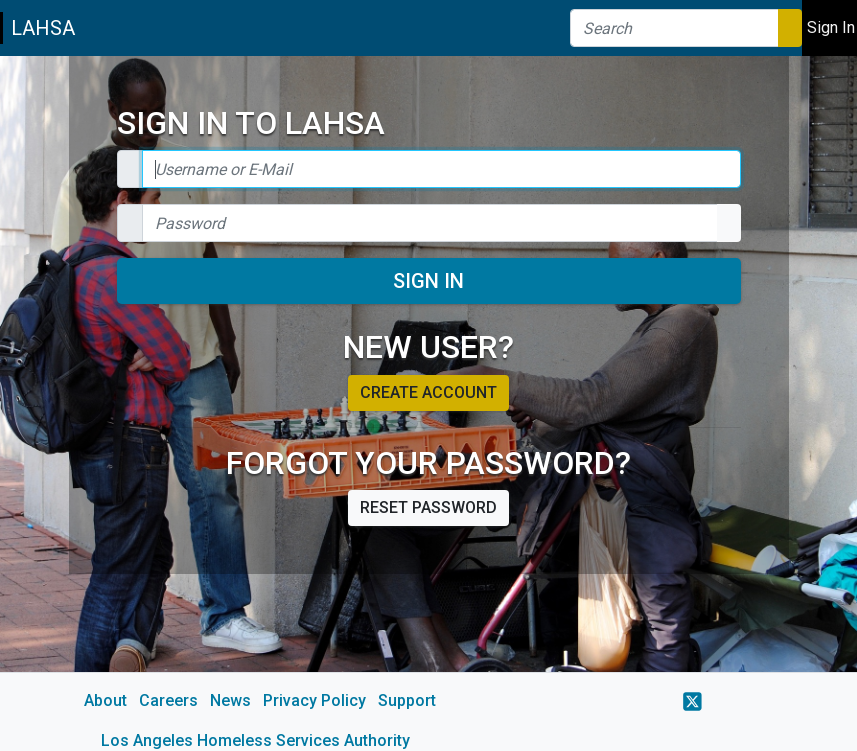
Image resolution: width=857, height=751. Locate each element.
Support (407, 700)
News (230, 700)
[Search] (674, 28)
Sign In (428, 281)
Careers (168, 700)
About (105, 700)
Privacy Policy (314, 700)
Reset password (428, 507)
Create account (428, 392)
